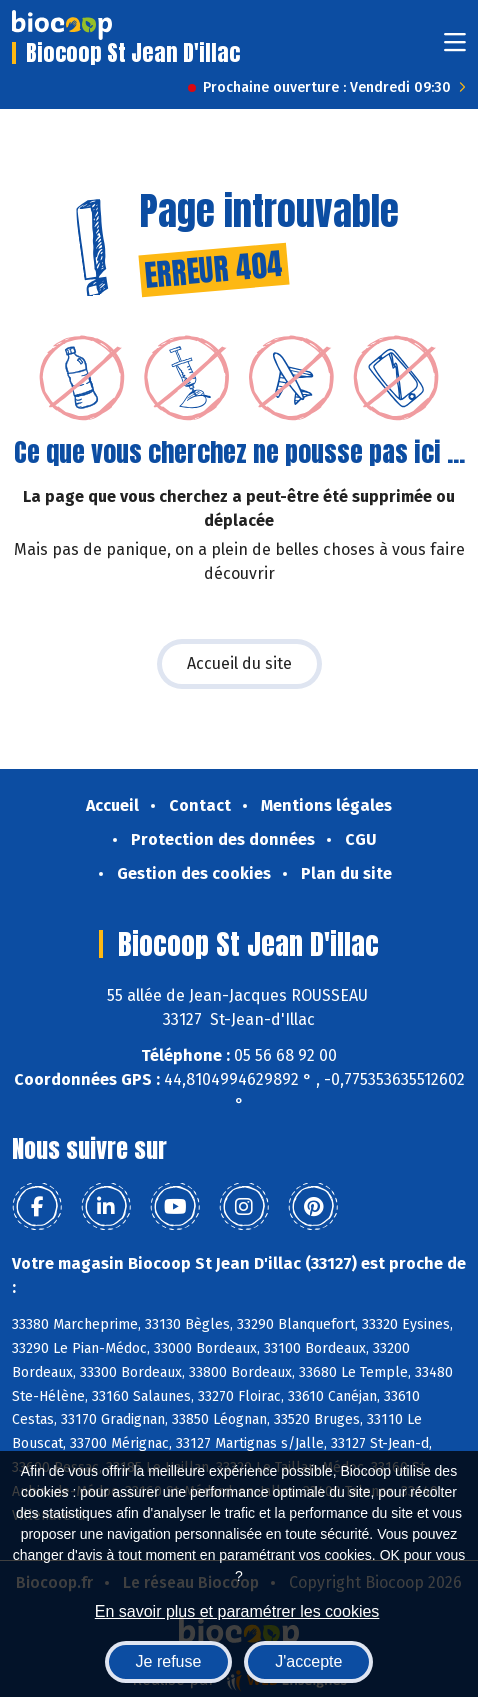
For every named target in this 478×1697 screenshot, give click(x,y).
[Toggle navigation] (455, 48)
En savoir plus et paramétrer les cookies (237, 1611)
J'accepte (308, 1661)
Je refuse (169, 1661)
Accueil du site (239, 663)
